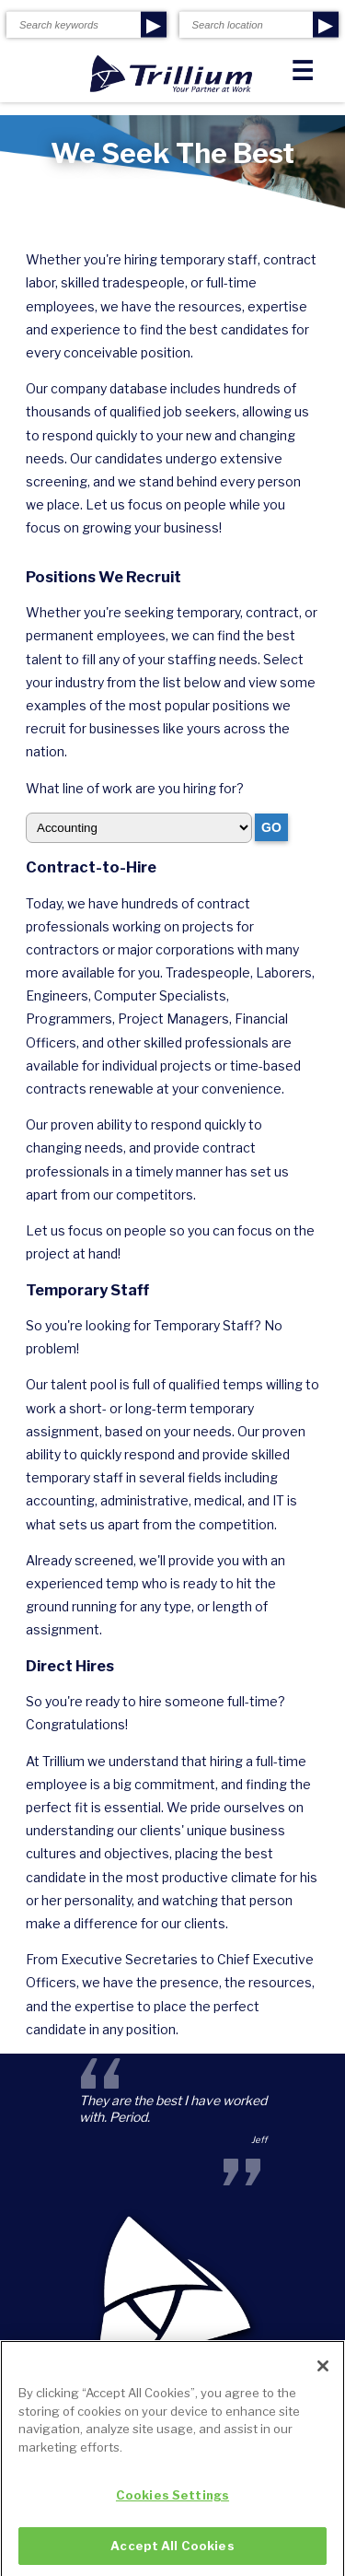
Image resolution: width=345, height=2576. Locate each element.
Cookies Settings (172, 2500)
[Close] (323, 2371)
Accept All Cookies (172, 2551)
